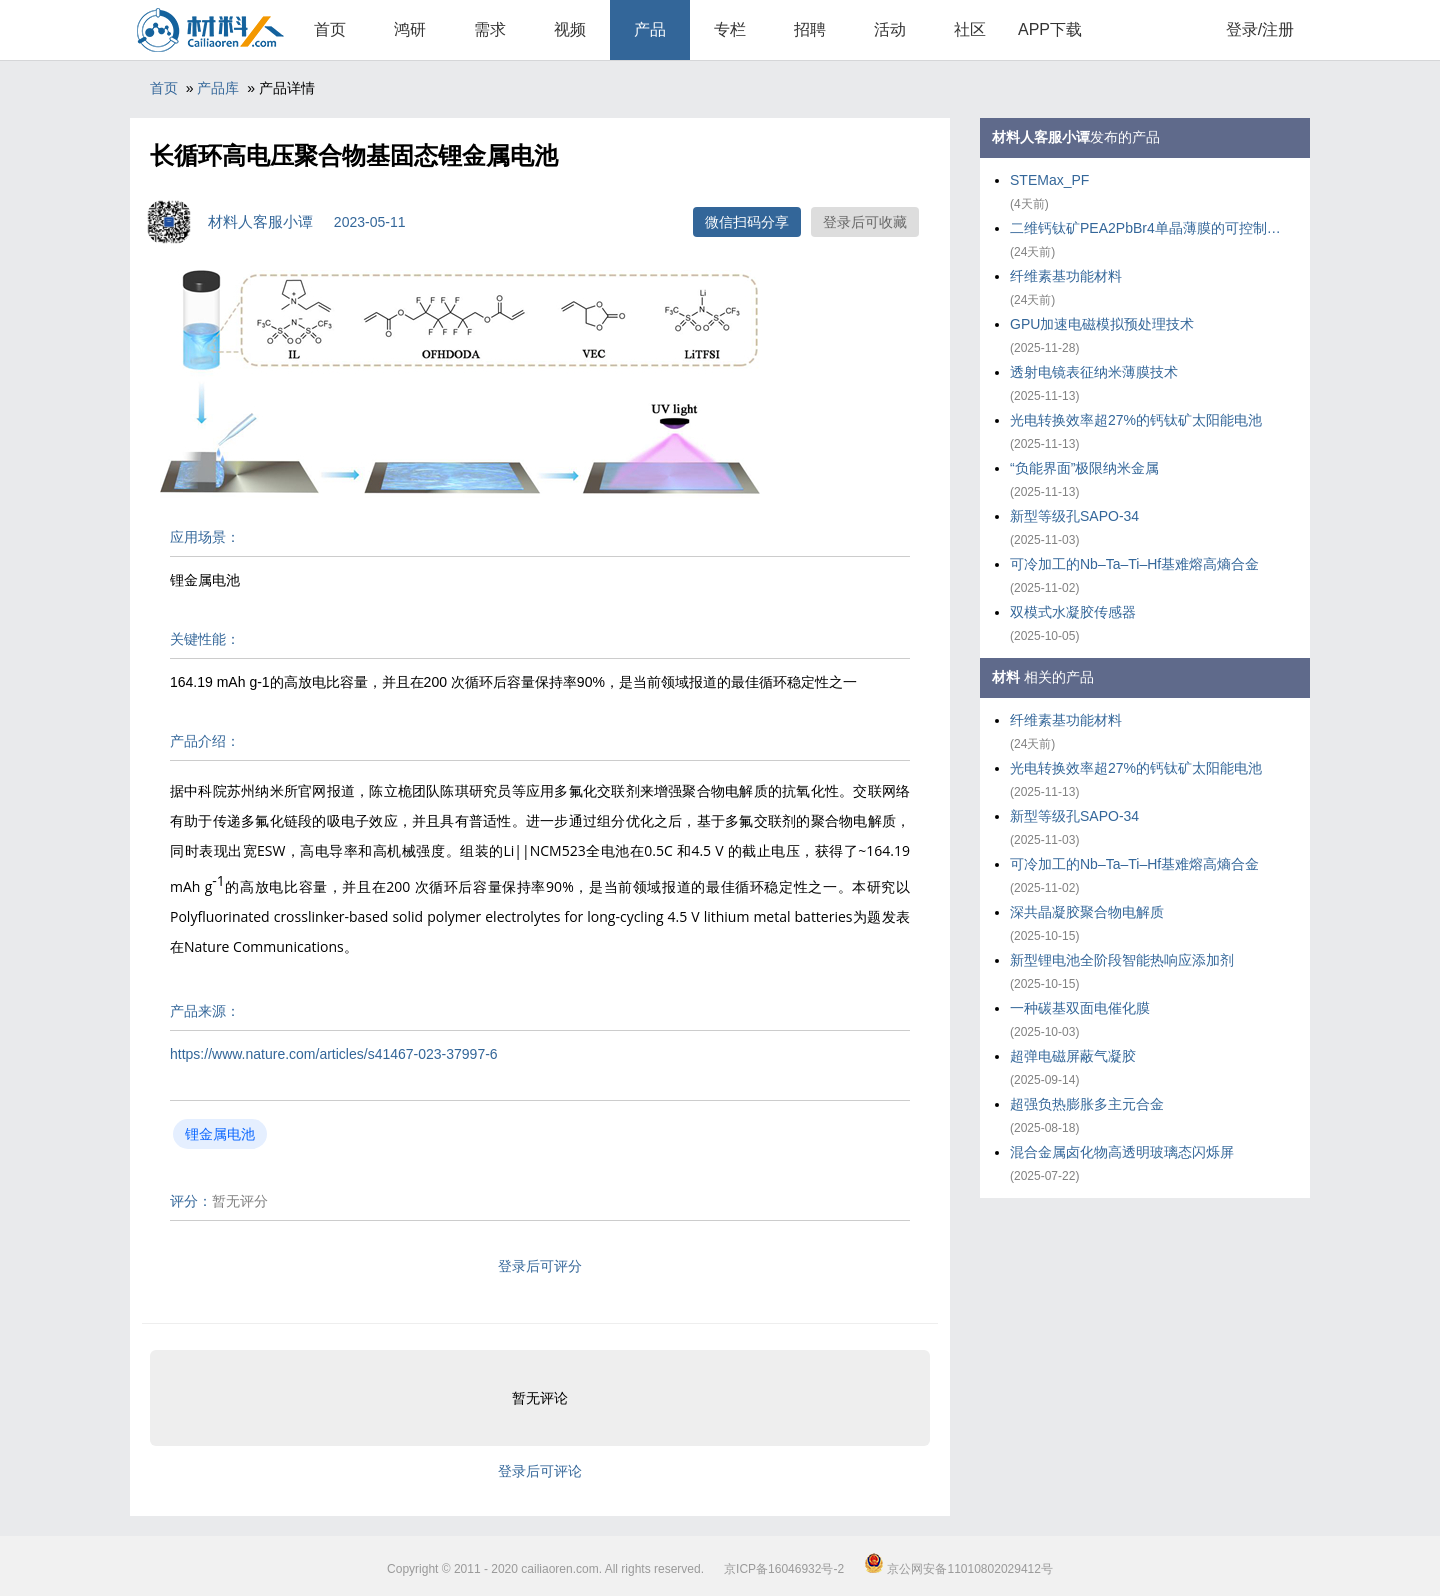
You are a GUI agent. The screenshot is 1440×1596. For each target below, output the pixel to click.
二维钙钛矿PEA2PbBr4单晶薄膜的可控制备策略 (1150, 228)
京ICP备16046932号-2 (784, 1569)
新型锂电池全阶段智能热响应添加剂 (1122, 960)
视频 (570, 29)
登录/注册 (1260, 29)
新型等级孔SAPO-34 (1074, 516)
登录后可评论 (540, 1471)
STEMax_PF (1049, 180)
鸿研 (410, 29)
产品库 (218, 88)
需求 (490, 29)
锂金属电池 (220, 1134)
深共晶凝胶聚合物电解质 (1087, 912)
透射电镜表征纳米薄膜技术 (1094, 372)
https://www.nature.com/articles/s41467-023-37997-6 (334, 1054)
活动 (890, 29)
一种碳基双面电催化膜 (1080, 1008)
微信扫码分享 (747, 222)
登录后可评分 (540, 1266)
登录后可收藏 (865, 222)
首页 (330, 29)
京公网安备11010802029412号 (958, 1569)
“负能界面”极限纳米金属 (1084, 468)
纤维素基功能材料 (1066, 276)
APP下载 (1050, 29)
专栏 (730, 29)
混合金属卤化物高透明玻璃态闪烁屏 (1122, 1152)
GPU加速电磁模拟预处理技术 (1102, 324)
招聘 (810, 29)
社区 (970, 29)
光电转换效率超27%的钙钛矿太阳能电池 (1136, 420)
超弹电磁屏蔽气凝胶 (1073, 1056)
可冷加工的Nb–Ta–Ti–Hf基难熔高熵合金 (1134, 564)
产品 (650, 29)
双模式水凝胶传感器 (1073, 612)
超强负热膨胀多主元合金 (1087, 1104)
